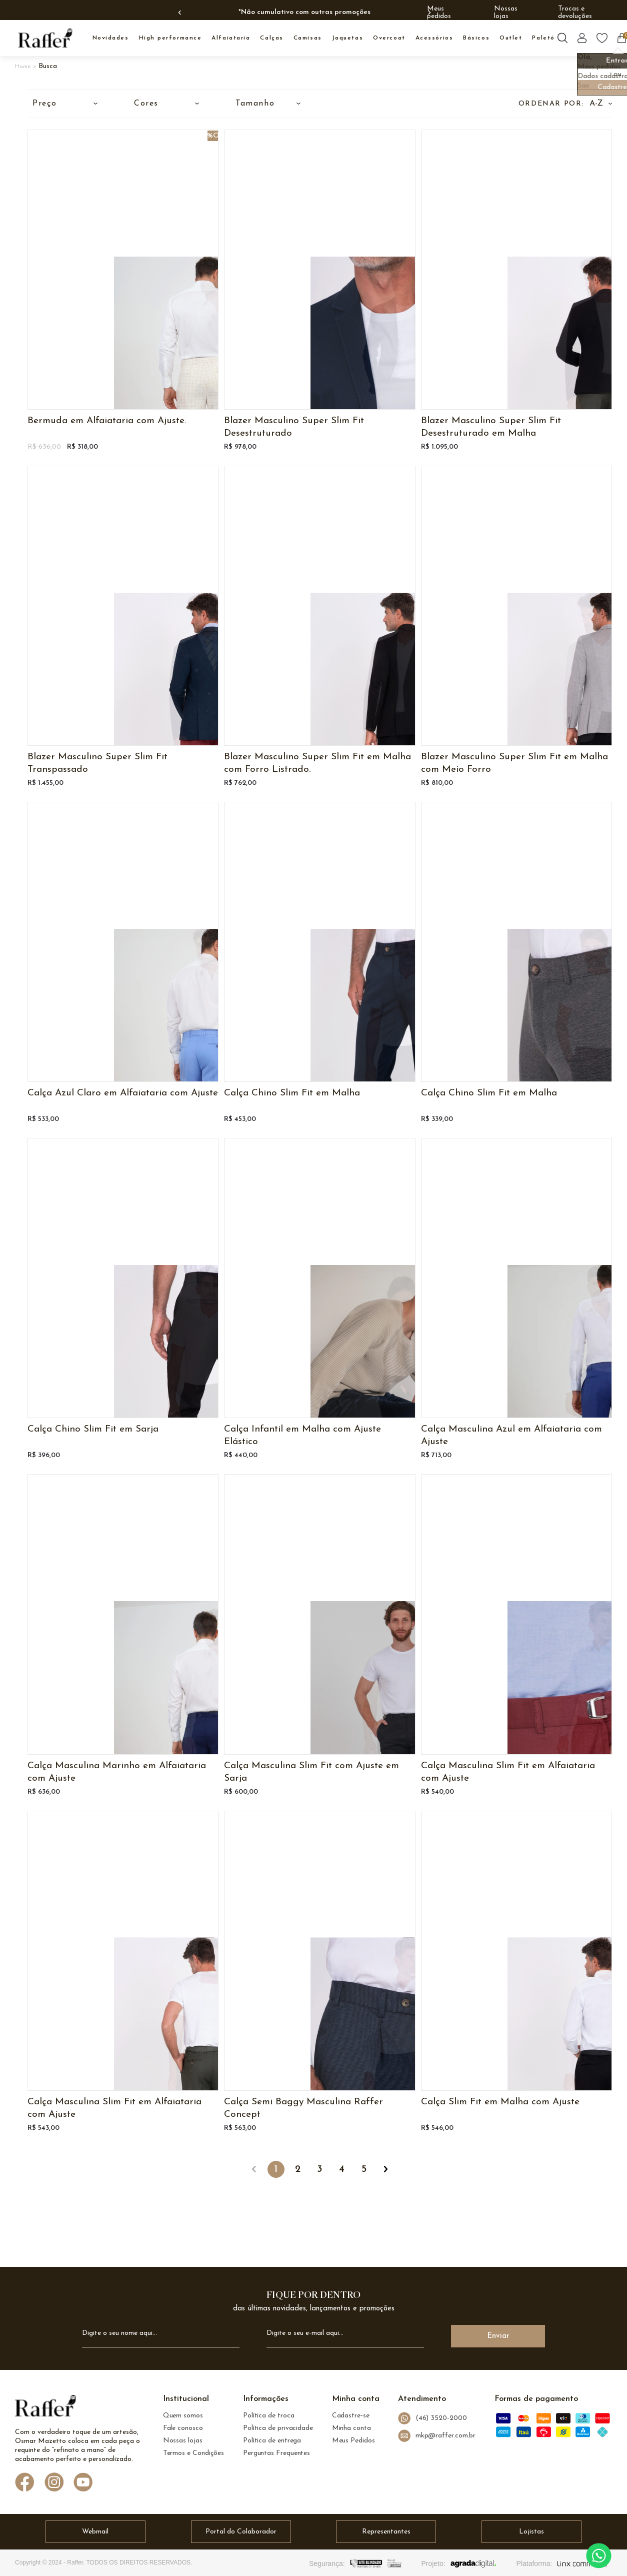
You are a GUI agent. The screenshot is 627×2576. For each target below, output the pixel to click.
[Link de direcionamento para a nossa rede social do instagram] (54, 2483)
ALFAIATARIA (231, 38)
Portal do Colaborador (241, 2531)
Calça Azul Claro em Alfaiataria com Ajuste (123, 1093)
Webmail (95, 2531)
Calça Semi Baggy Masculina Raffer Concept (303, 2108)
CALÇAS (271, 38)
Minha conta (351, 2428)
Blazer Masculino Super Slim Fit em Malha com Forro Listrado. (317, 763)
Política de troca (268, 2415)
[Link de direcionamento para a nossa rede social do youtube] (83, 2483)
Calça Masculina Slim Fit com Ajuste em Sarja (311, 1772)
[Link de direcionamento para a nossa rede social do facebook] (24, 2482)
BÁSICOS (476, 38)
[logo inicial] (45, 38)
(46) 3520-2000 (432, 2418)
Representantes (386, 2531)
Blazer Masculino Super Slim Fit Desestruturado (294, 427)
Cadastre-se (351, 2415)
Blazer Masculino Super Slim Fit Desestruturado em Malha (491, 427)
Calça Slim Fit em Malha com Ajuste (500, 2102)
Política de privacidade (278, 2428)
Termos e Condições (193, 2453)
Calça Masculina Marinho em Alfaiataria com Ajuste (117, 1772)
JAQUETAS (347, 38)
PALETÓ (543, 38)
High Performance (170, 38)
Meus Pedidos (353, 2440)
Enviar (498, 2336)
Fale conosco (183, 2428)
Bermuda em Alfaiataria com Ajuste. (107, 421)
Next (428, 13)
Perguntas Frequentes (276, 2453)
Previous (180, 13)
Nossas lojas (506, 12)
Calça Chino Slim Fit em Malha (292, 1093)
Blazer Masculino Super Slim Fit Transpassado (98, 763)
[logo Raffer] (45, 2408)
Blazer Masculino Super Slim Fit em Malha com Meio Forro (514, 763)
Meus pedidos (439, 12)
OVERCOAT (389, 38)
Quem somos (183, 2415)
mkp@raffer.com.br (437, 2435)
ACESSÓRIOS (435, 38)
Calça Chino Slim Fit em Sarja (93, 1429)
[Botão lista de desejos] (602, 38)
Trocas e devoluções (575, 12)
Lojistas (531, 2531)
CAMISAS (308, 38)
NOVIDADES (110, 38)
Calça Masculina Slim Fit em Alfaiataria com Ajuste (508, 1772)
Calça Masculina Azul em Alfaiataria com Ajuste (511, 1436)
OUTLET (511, 38)
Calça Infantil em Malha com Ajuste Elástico (302, 1436)
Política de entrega (272, 2440)
